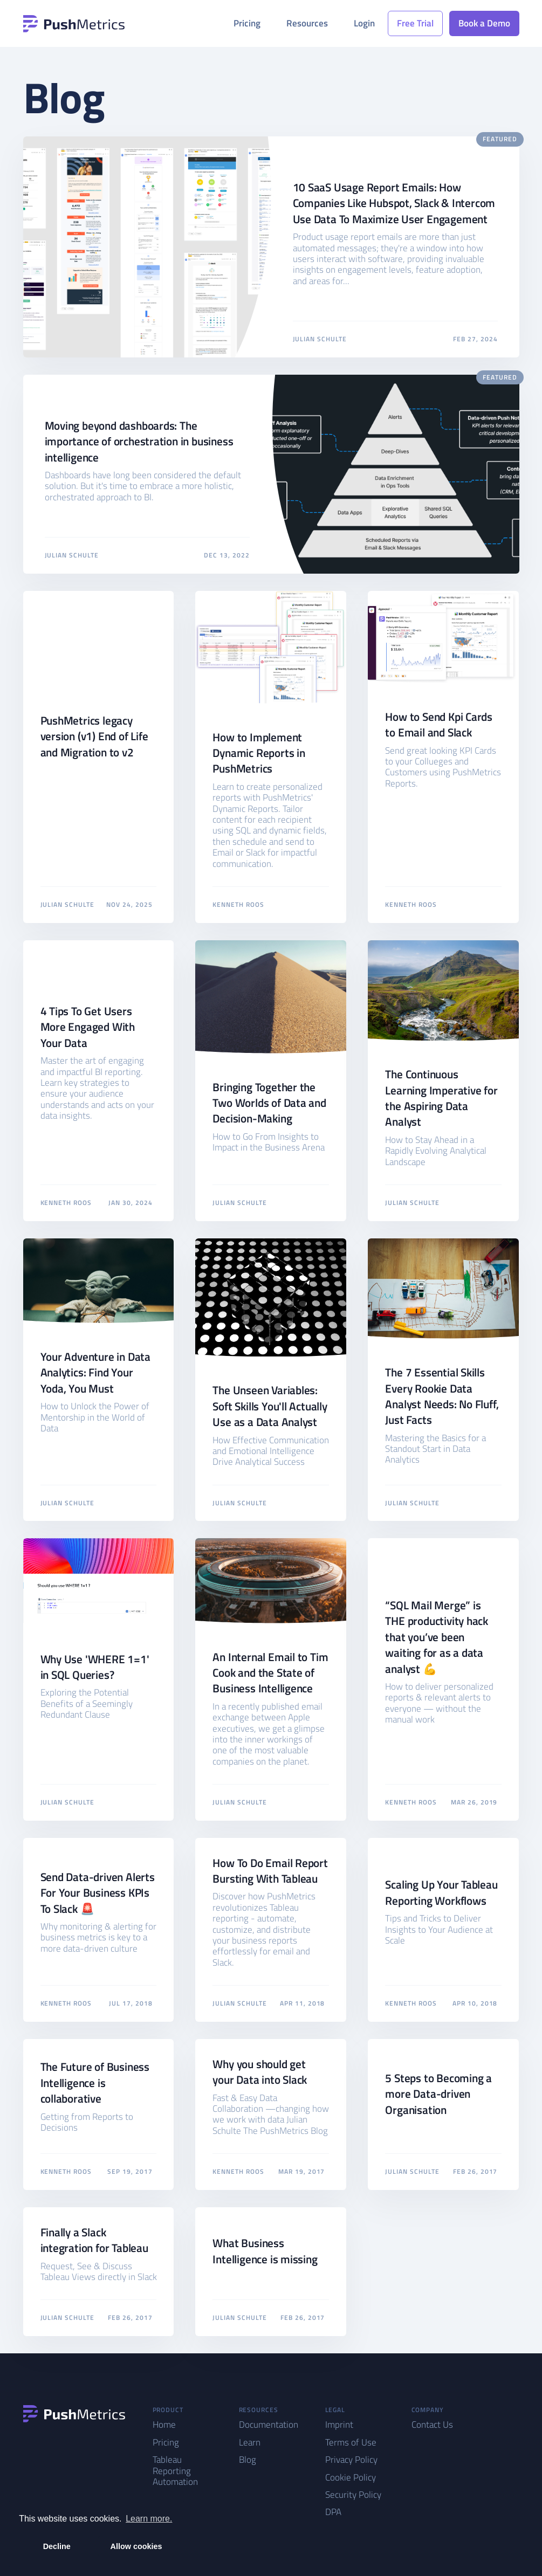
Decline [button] (57, 2546)
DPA (333, 2512)
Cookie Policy (350, 2477)
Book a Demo (484, 23)
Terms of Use (350, 2442)
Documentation (268, 2424)
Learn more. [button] (149, 2518)
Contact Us (432, 2424)
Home (164, 2424)
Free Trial (415, 23)
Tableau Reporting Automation (175, 2471)
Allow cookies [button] (136, 2546)
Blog (247, 2460)
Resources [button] (307, 23)
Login (364, 23)
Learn (249, 2442)
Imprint (339, 2424)
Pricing (247, 23)
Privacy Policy (351, 2460)
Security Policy (353, 2495)
